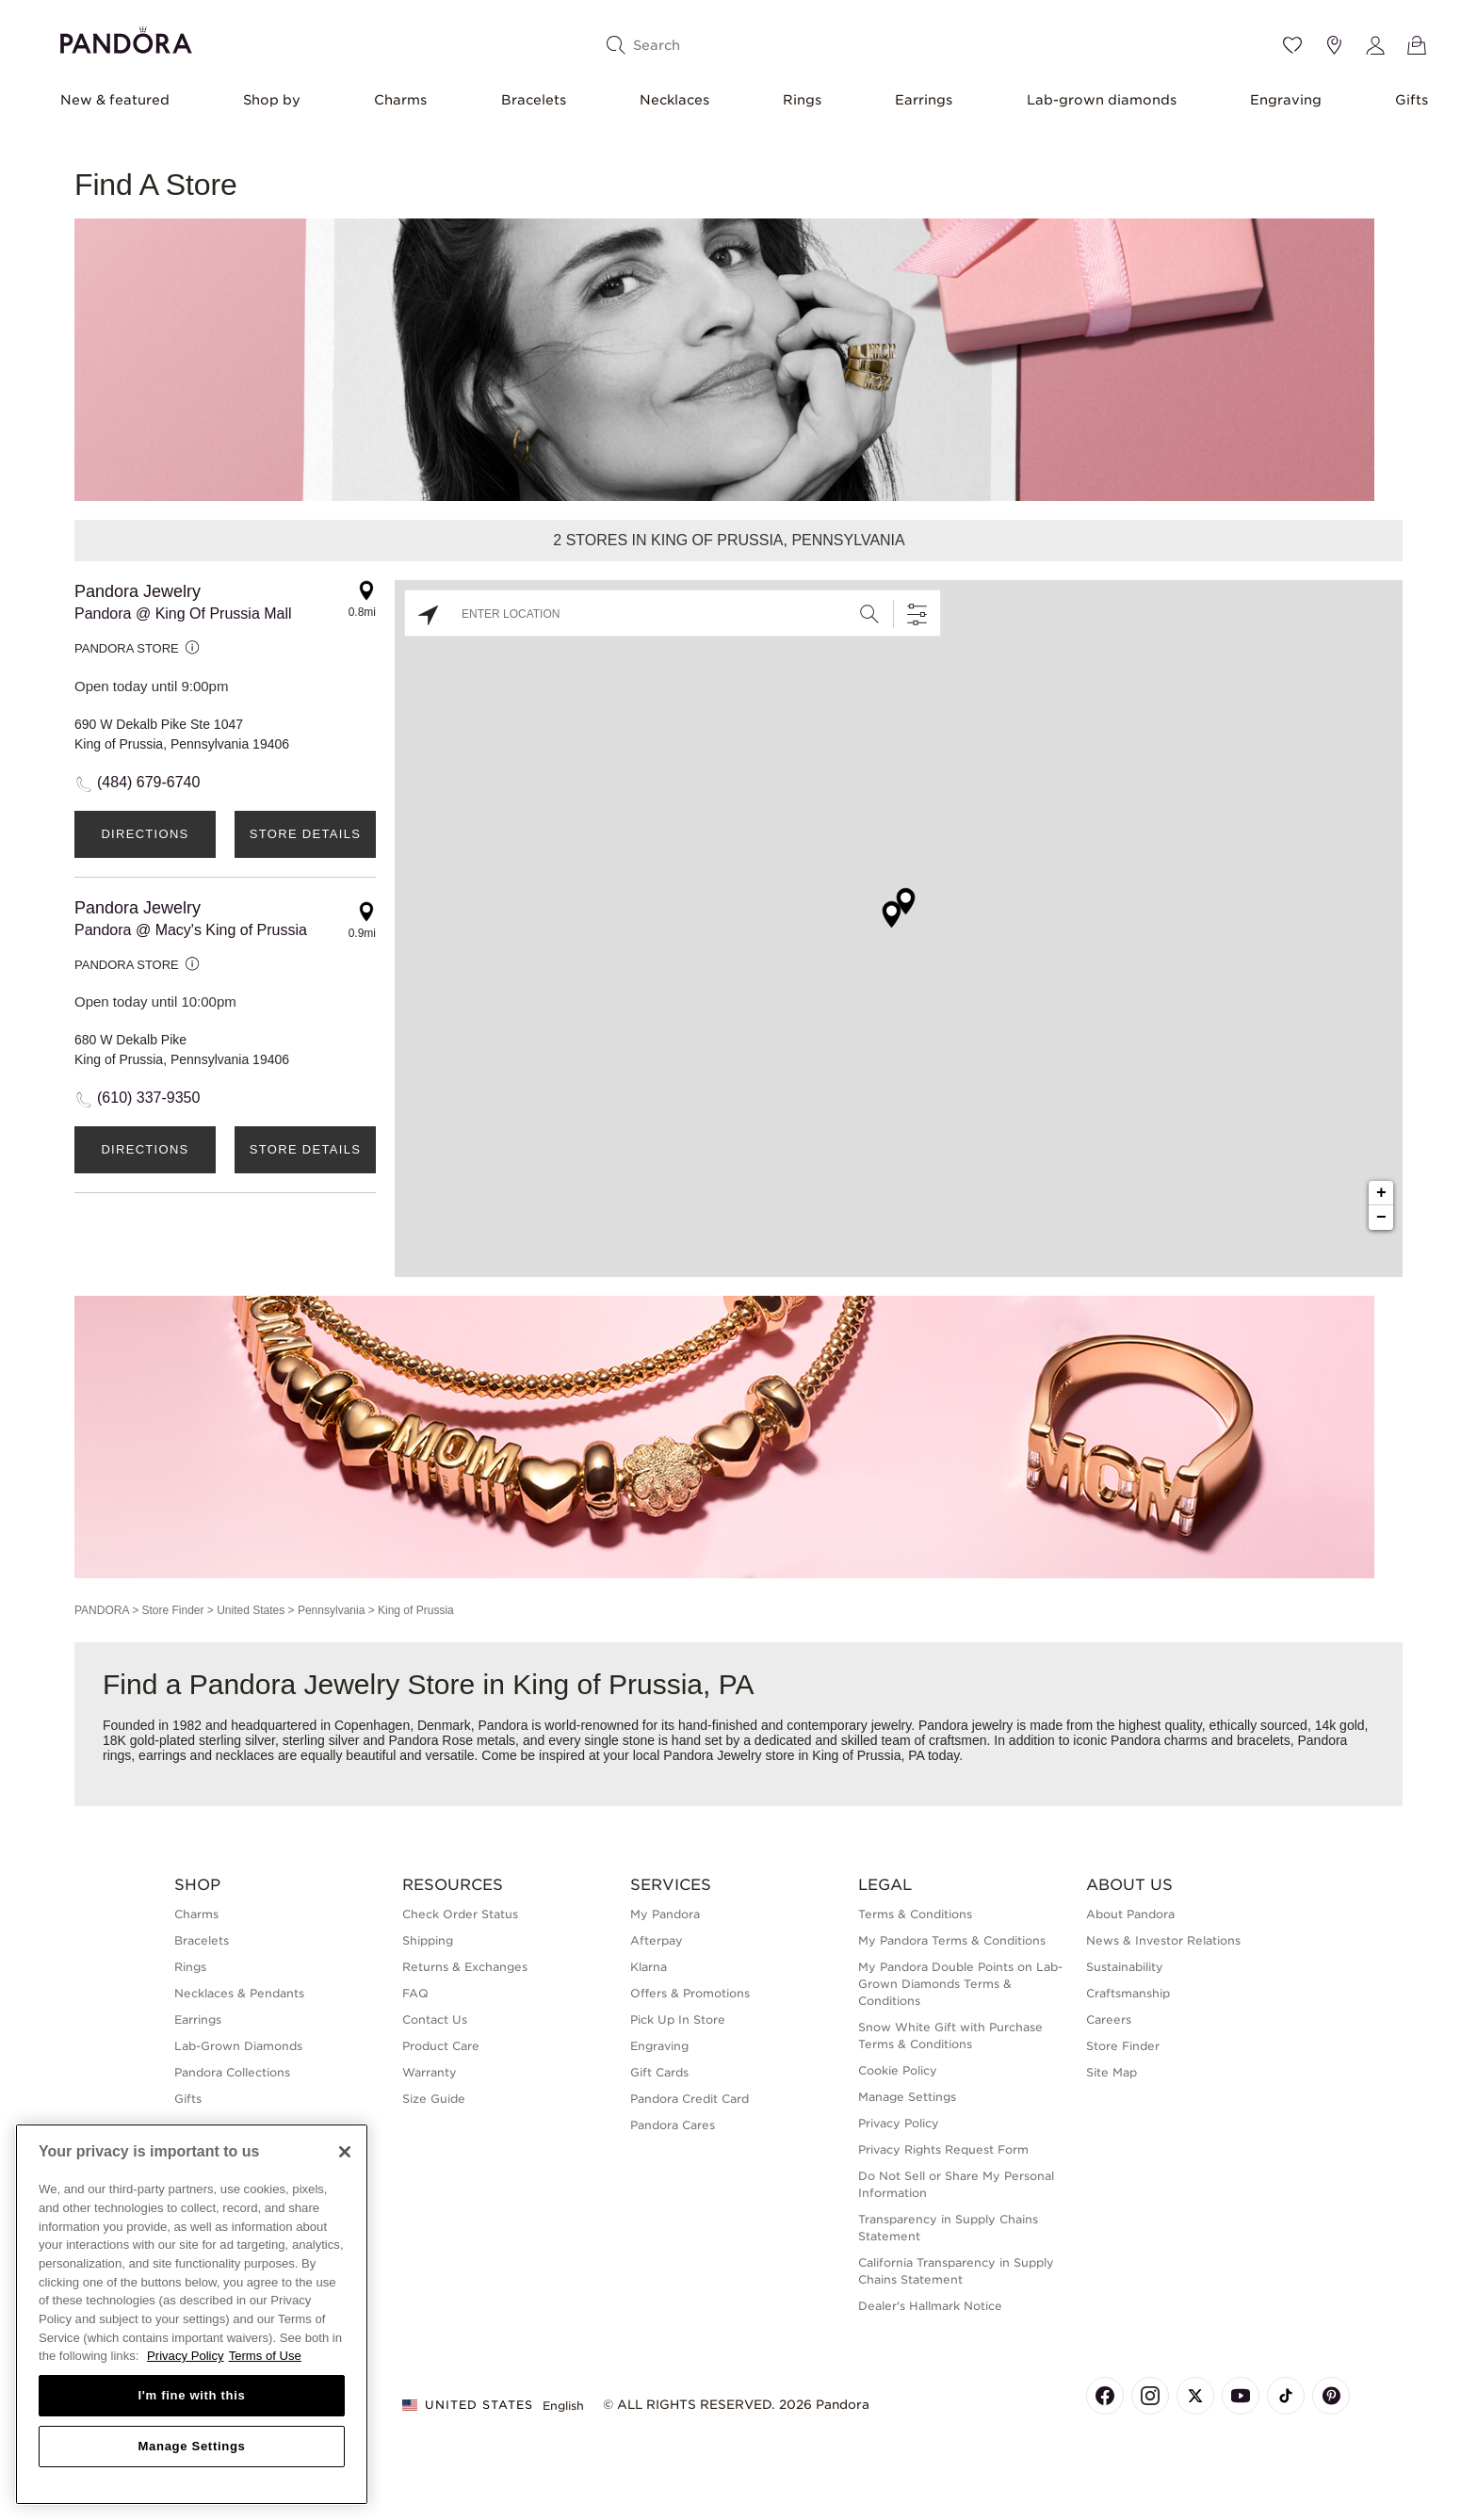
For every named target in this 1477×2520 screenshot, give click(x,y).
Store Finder (172, 1610)
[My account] (1375, 45)
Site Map (1111, 2072)
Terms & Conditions (915, 1914)
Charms (400, 99)
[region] (191, 2314)
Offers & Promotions (690, 1993)
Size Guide (433, 2099)
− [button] (1381, 1217)
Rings (802, 99)
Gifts (1411, 99)
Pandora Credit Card (689, 2099)
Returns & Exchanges (465, 1967)
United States (250, 1610)
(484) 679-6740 (148, 782)
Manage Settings (907, 2097)
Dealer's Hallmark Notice (930, 2306)
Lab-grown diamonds (1102, 99)
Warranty (429, 2072)
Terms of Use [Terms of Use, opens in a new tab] (265, 2356)
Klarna (648, 1967)
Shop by (271, 99)
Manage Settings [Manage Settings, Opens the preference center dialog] (191, 2446)
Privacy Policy (898, 2123)
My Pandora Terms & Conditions (952, 1940)
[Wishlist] (1292, 45)
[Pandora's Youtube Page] (1240, 2396)
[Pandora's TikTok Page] (1286, 2396)
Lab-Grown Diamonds (238, 2046)
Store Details (305, 834)
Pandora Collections (232, 2072)
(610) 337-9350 (148, 1098)
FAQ (415, 1993)
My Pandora (665, 1914)
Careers (1108, 2019)
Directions (144, 834)
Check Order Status (460, 1914)
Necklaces (674, 99)
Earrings (923, 99)
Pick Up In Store (677, 2019)
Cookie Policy (897, 2070)
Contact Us (434, 2019)
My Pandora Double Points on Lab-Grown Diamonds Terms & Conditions (960, 1984)
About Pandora (1130, 1914)
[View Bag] (1416, 45)
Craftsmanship (1128, 1993)
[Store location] (1334, 45)
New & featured (115, 99)
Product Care (440, 2046)
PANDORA (101, 1610)
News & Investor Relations (1163, 1940)
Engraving (1286, 99)
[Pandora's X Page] (1195, 2396)
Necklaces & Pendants (239, 1993)
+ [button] (1381, 1193)
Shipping (427, 1940)
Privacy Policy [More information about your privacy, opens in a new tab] (185, 2356)
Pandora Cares (672, 2125)
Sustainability (1124, 1967)
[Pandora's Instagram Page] (1150, 2396)
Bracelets (533, 99)
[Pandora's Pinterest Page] (1331, 2396)
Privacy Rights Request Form (943, 2149)
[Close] (344, 2152)
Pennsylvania (331, 1610)
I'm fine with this (192, 2395)
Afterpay (656, 1940)
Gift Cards (659, 2072)
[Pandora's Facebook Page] (1105, 2396)
